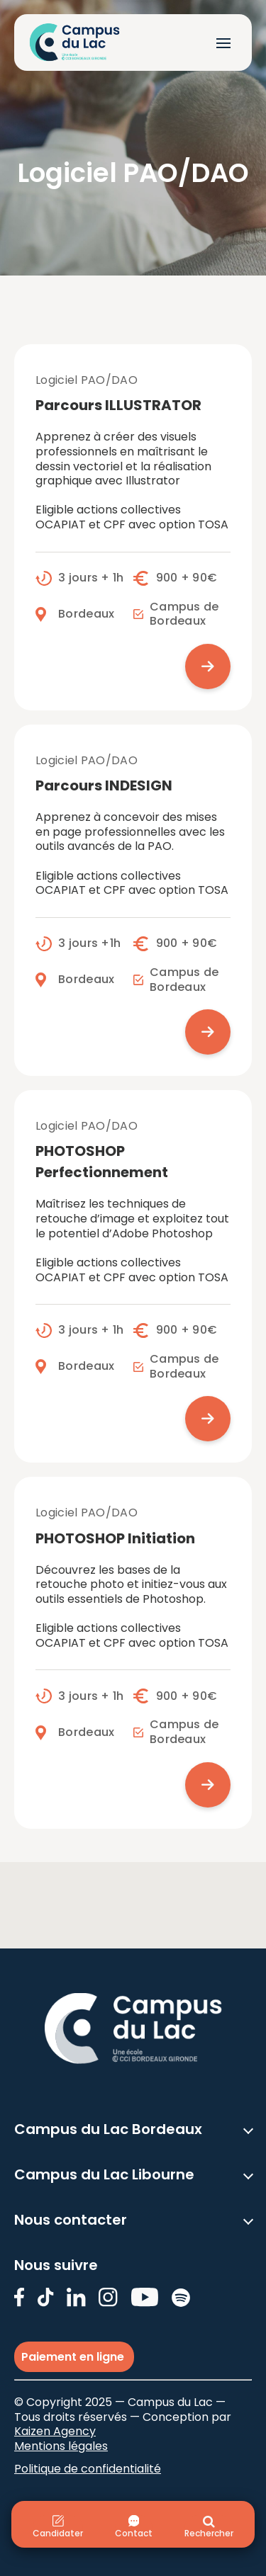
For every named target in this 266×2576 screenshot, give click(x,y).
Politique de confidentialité (87, 2469)
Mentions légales (61, 2446)
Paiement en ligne (74, 2357)
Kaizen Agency (55, 2431)
